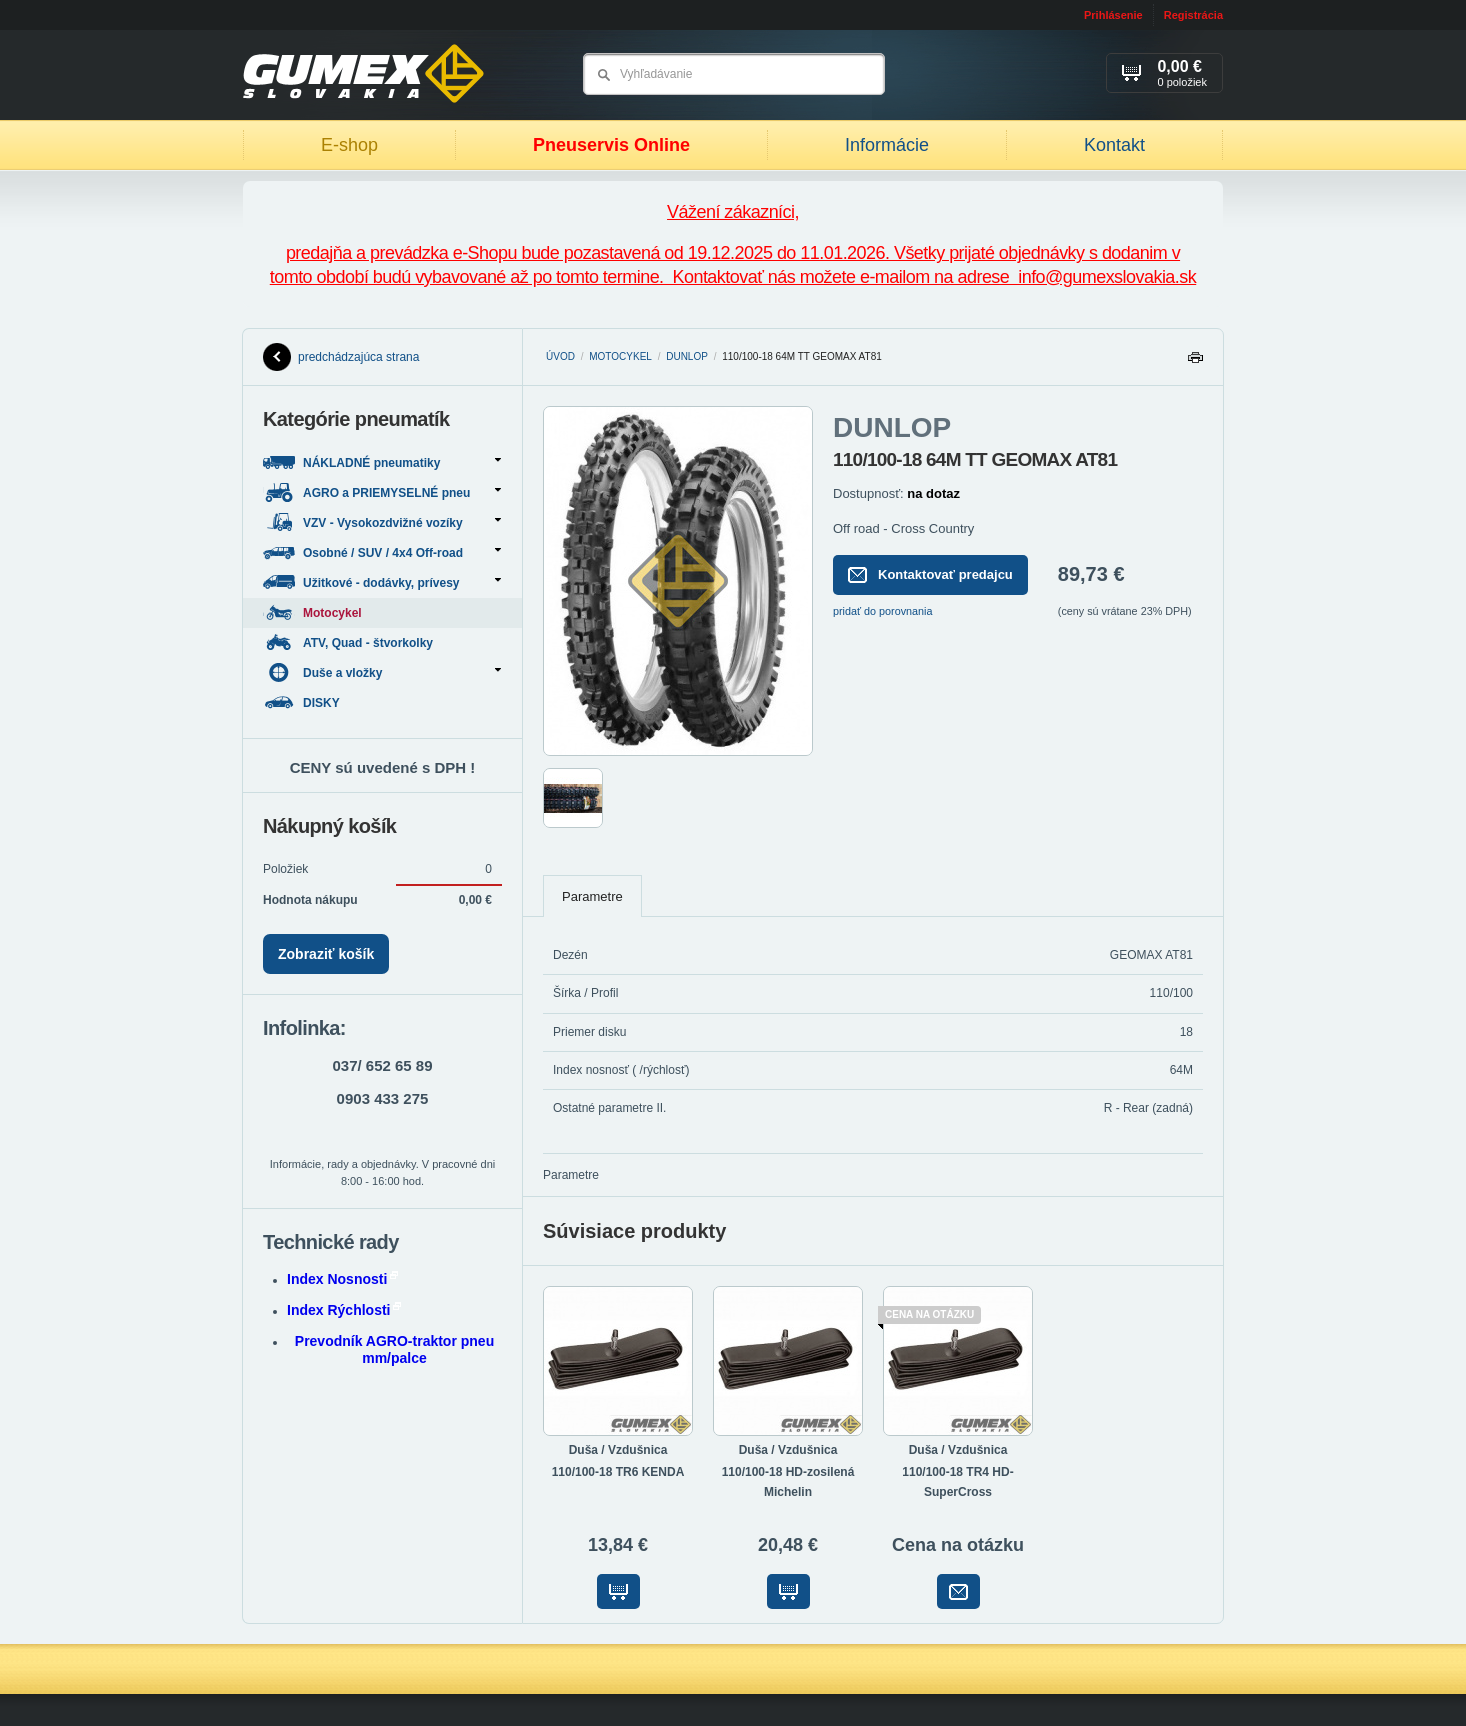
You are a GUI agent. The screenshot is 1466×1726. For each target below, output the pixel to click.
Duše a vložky (382, 672)
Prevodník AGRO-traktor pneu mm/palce (394, 1349)
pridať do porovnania (883, 611)
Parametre (592, 896)
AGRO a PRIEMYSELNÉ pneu (382, 492)
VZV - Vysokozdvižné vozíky (382, 522)
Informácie (887, 145)
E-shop (349, 145)
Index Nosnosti (342, 1279)
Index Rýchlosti (344, 1310)
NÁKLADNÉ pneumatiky (382, 462)
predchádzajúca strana (341, 357)
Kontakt (1114, 145)
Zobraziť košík (326, 954)
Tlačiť (1195, 362)
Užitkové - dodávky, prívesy (382, 582)
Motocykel (620, 356)
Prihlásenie (1113, 15)
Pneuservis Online (611, 145)
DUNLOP (687, 356)
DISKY (303, 702)
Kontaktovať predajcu (930, 575)
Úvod (560, 356)
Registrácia (1193, 15)
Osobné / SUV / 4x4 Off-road (382, 552)
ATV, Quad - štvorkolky (349, 642)
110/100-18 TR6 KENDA (618, 1472)
